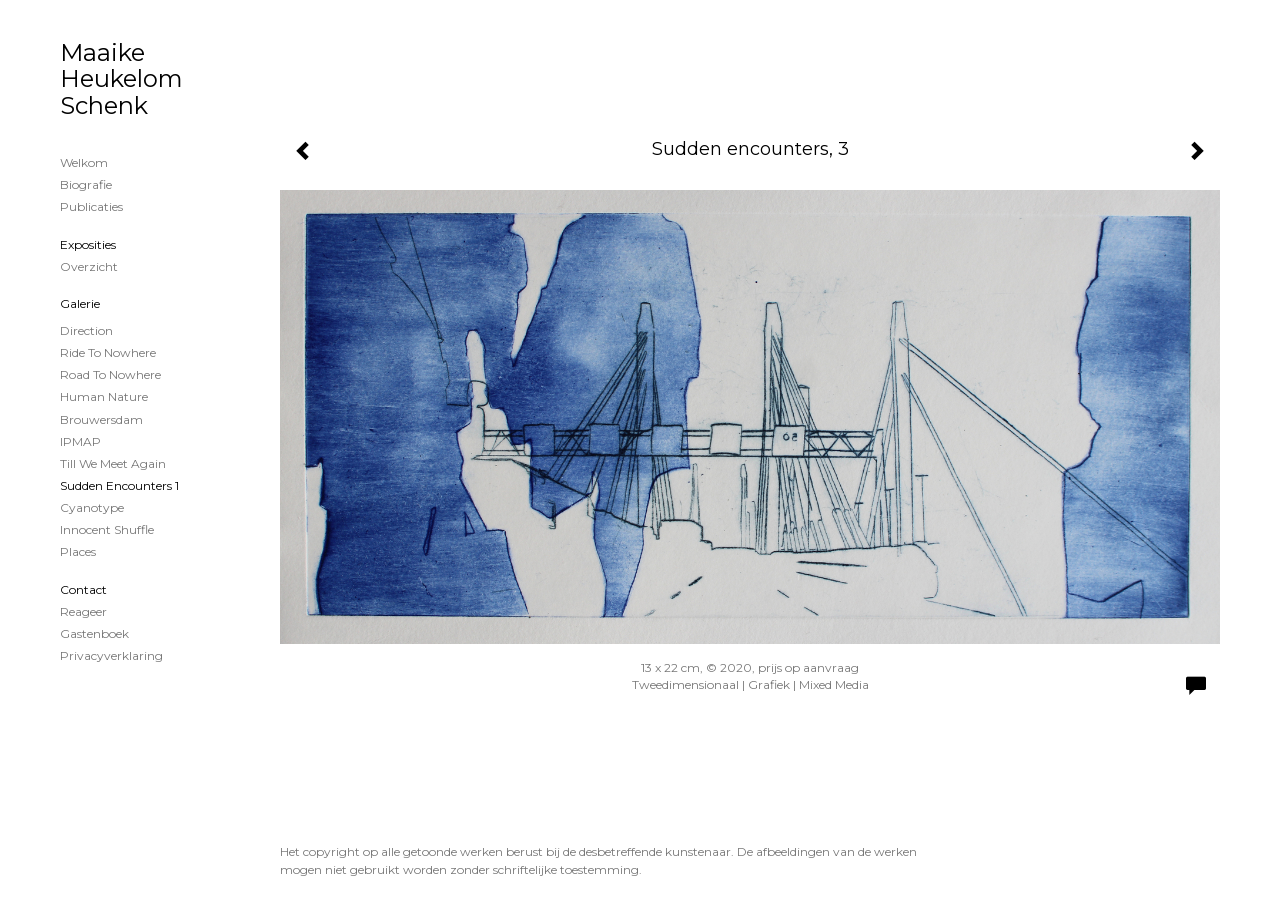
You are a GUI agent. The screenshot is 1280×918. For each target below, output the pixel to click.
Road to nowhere (110, 374)
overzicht (89, 266)
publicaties (91, 206)
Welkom (84, 162)
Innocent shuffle (107, 529)
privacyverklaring (111, 655)
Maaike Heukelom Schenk (121, 79)
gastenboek (94, 633)
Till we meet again (113, 463)
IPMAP (80, 441)
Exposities (88, 244)
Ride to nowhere (108, 352)
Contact (83, 589)
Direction (86, 330)
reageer (83, 611)
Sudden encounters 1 (119, 485)
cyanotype (92, 507)
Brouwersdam (101, 419)
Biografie (86, 184)
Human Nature (104, 396)
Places (78, 551)
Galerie (80, 303)
